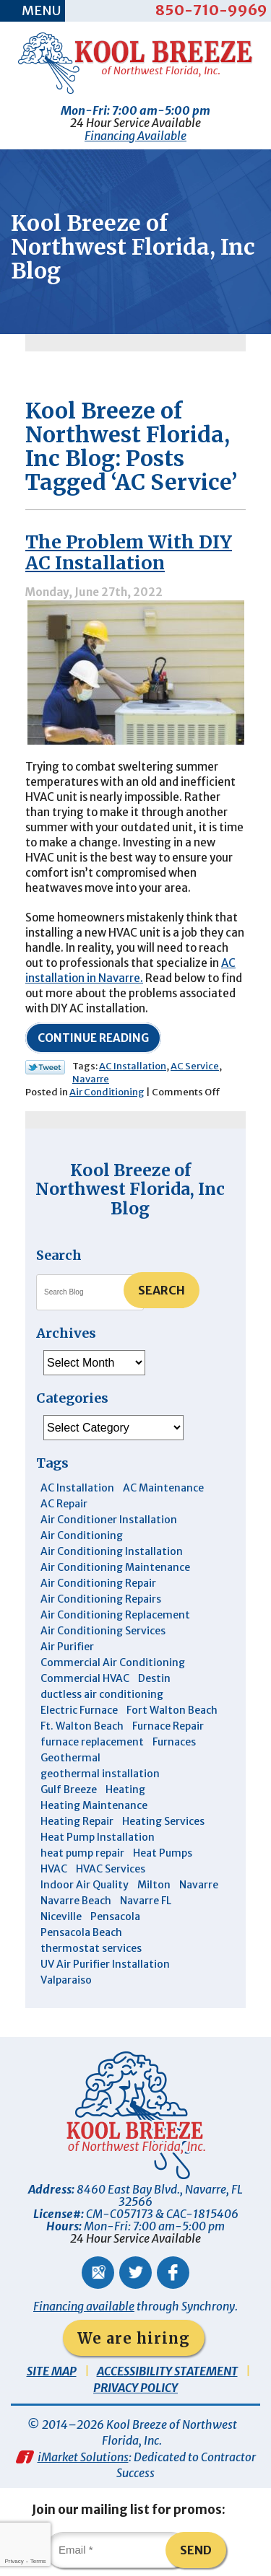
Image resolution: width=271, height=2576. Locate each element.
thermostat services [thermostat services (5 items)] (91, 1948)
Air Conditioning (107, 1092)
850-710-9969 (211, 10)
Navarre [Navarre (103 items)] (198, 1884)
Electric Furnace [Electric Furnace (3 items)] (79, 1710)
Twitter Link (45, 1067)
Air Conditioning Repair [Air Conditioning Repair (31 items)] (98, 1583)
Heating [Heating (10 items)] (125, 1789)
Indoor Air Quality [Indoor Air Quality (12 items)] (84, 1884)
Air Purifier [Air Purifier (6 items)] (67, 1646)
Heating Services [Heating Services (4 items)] (163, 1821)
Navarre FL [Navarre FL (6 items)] (145, 1900)
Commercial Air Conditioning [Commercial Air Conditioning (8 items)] (112, 1662)
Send (196, 2550)
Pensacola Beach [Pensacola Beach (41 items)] (81, 1932)
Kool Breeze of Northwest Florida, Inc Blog (130, 1189)
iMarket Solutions (83, 2457)
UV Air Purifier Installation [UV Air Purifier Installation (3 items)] (105, 1964)
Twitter (135, 2272)
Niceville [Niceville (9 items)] (61, 1916)
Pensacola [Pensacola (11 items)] (115, 1916)
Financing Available (135, 135)
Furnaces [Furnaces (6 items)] (174, 1741)
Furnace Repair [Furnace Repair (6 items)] (168, 1725)
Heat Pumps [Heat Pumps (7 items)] (162, 1852)
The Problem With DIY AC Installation (128, 552)
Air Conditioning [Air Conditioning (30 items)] (81, 1535)
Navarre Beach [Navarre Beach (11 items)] (75, 1900)
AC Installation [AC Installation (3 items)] (77, 1487)
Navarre (90, 1079)
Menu (41, 10)
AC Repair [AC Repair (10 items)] (63, 1503)
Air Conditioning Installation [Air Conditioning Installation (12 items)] (111, 1551)
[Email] (117, 2550)
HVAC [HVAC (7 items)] (53, 1868)
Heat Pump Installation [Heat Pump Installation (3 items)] (97, 1837)
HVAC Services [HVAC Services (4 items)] (110, 1868)
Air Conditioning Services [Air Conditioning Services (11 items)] (102, 1630)
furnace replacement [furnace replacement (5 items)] (92, 1741)
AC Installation (132, 1066)
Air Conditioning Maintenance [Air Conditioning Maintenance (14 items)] (115, 1567)
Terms (38, 2561)
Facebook (173, 2272)
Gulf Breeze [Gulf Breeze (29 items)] (68, 1789)
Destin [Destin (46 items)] (154, 1678)
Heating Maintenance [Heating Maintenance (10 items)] (93, 1805)
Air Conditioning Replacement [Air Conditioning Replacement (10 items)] (115, 1614)
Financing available (83, 2306)
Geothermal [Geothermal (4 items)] (70, 1757)
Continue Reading (93, 1038)
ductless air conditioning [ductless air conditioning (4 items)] (101, 1694)
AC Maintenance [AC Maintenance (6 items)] (163, 1487)
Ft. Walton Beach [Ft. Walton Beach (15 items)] (82, 1725)
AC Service (195, 1066)
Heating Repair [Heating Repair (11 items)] (76, 1821)
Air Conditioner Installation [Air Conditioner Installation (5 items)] (108, 1519)
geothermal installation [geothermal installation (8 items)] (100, 1773)
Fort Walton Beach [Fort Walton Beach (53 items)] (172, 1710)
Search (161, 1290)
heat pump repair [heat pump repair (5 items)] (82, 1852)
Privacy (13, 2561)
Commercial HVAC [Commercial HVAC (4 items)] (84, 1678)
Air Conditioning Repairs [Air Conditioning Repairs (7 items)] (100, 1599)
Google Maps (98, 2272)
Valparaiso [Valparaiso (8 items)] (66, 1979)
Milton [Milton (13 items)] (154, 1884)
